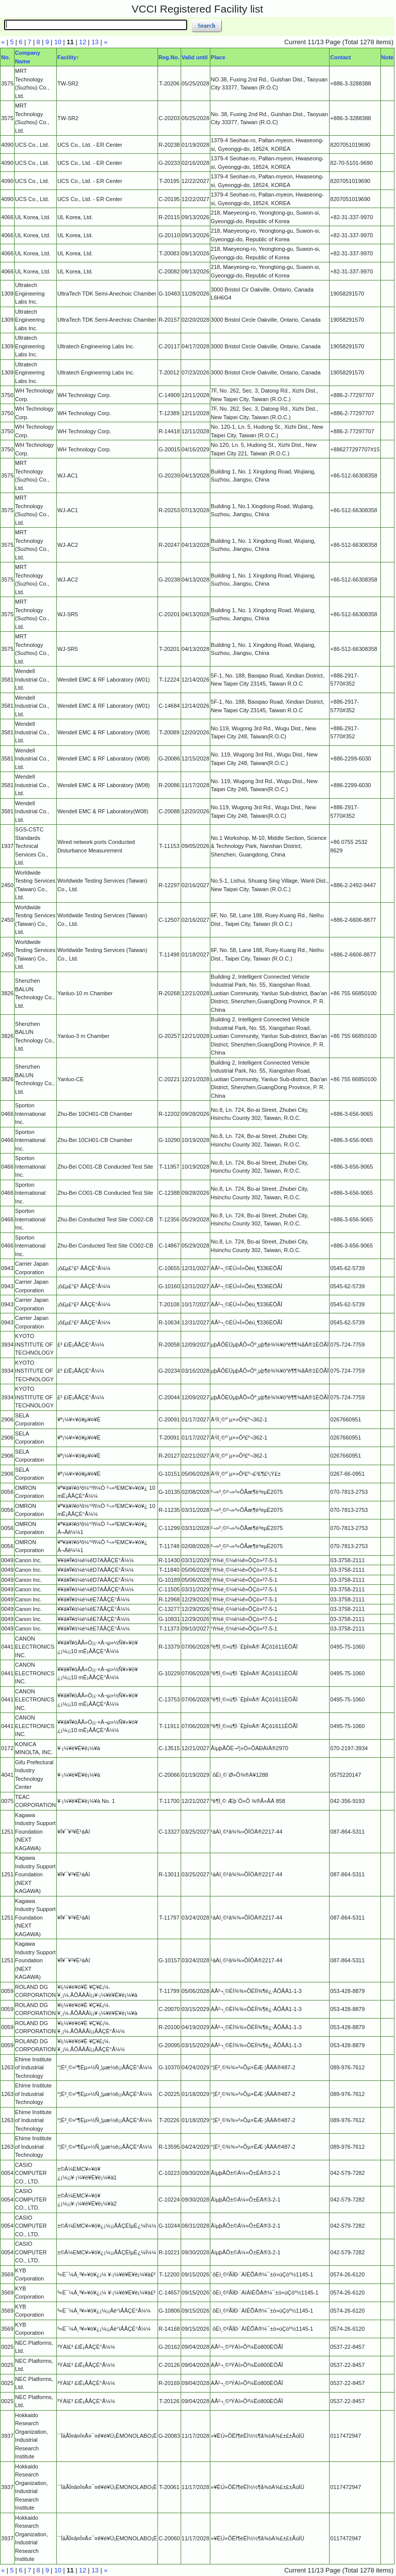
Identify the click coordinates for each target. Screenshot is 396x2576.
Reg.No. (169, 57)
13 (95, 42)
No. (5, 57)
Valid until (195, 57)
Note (387, 57)
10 (57, 42)
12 (82, 42)
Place (218, 57)
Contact (340, 57)
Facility (66, 57)
